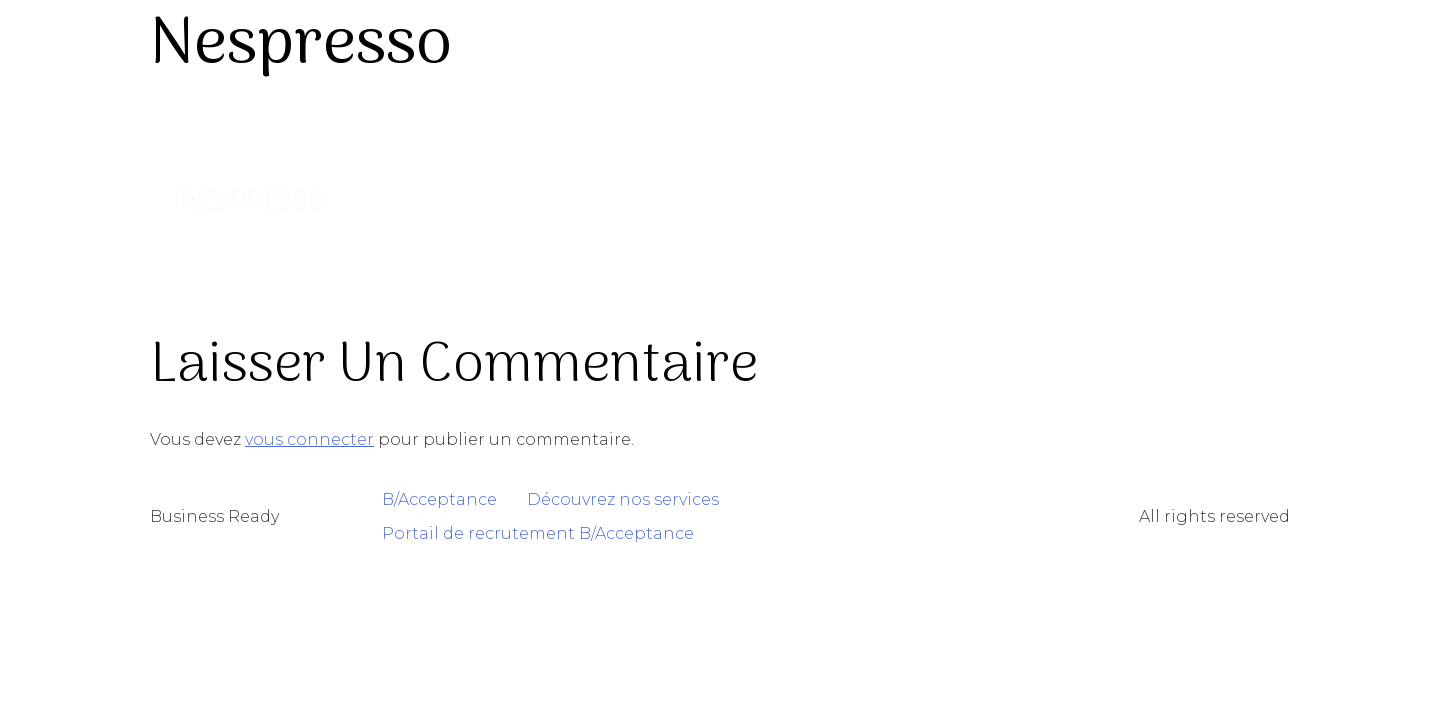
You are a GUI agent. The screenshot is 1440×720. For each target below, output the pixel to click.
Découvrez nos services (623, 499)
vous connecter (309, 439)
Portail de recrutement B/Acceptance (538, 533)
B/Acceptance (439, 499)
